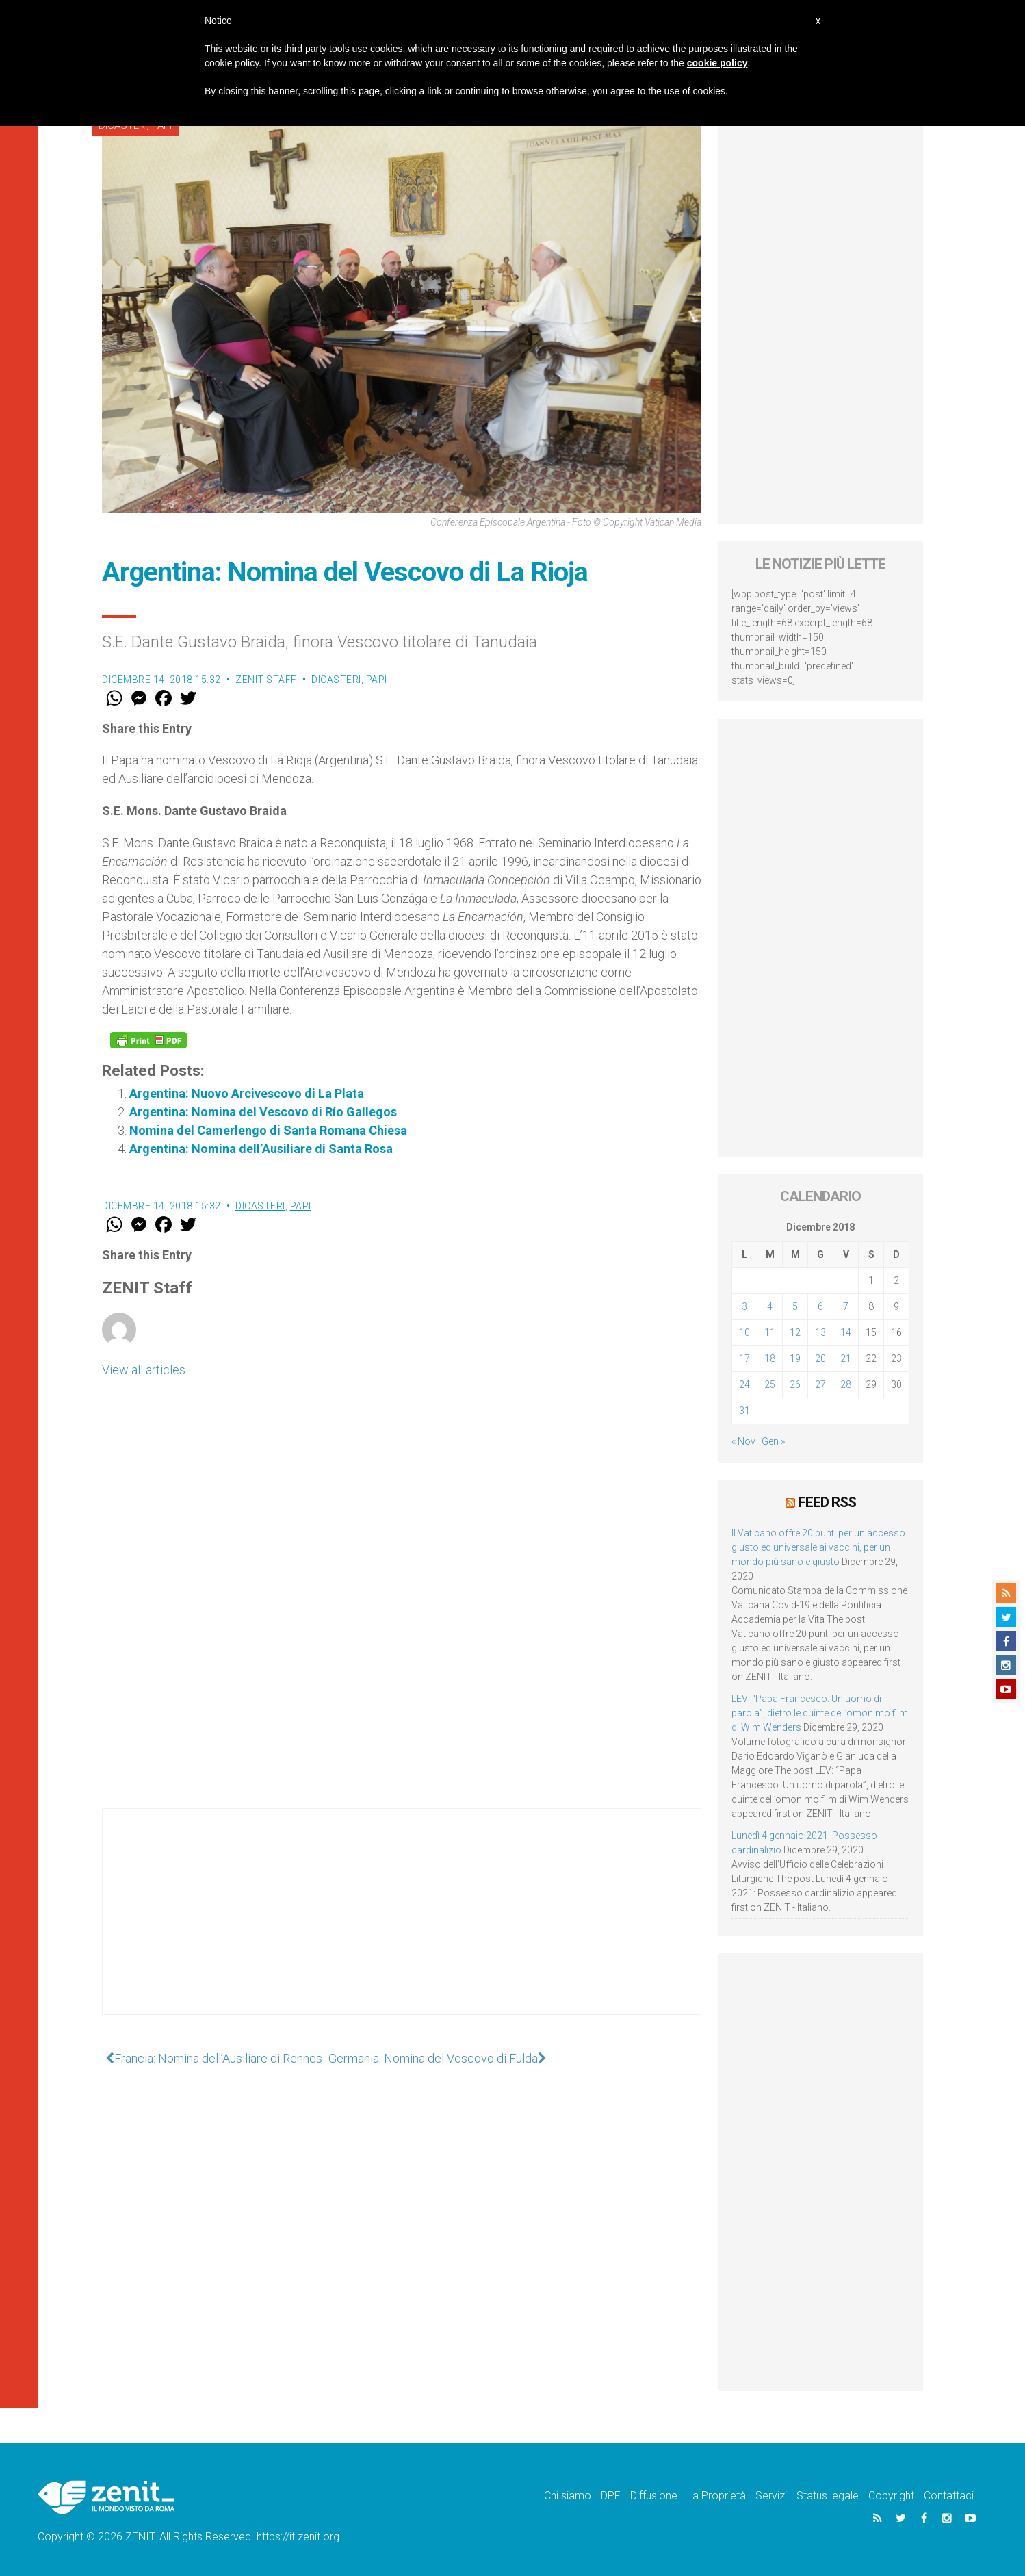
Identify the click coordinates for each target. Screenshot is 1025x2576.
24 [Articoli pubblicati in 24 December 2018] (744, 1384)
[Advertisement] (401, 1925)
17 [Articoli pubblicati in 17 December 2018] (744, 1358)
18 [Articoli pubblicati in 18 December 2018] (769, 1358)
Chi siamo (567, 2494)
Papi (376, 679)
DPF (611, 2494)
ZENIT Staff (266, 679)
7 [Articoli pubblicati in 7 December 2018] (845, 1306)
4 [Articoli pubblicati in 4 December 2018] (770, 1306)
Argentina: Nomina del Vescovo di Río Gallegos (263, 1112)
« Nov (743, 1441)
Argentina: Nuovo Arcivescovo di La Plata (246, 1093)
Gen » (773, 1441)
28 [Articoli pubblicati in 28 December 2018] (845, 1384)
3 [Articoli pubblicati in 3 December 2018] (744, 1306)
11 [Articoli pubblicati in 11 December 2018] (769, 1332)
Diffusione (653, 2494)
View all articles (143, 1370)
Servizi (771, 2494)
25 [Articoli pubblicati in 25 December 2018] (769, 1384)
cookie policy (717, 62)
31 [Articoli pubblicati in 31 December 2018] (744, 1410)
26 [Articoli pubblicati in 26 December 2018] (795, 1384)
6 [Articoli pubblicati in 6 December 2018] (820, 1306)
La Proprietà (716, 2494)
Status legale (827, 2494)
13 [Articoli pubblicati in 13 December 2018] (820, 1332)
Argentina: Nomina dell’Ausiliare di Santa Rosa (261, 1149)
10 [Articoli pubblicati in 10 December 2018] (744, 1332)
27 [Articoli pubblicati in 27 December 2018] (820, 1384)
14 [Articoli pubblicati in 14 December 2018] (845, 1332)
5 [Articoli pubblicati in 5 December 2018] (795, 1306)
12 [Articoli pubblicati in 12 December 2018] (795, 1332)
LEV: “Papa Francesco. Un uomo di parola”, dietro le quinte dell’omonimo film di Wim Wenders (819, 1712)
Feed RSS (827, 1502)
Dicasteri (336, 679)
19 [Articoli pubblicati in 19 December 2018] (795, 1358)
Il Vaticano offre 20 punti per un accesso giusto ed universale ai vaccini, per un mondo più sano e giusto (818, 1547)
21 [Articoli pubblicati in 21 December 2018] (845, 1358)
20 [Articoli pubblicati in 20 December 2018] (820, 1358)
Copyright (891, 2494)
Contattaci (949, 2494)
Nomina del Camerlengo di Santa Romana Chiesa (268, 1130)
